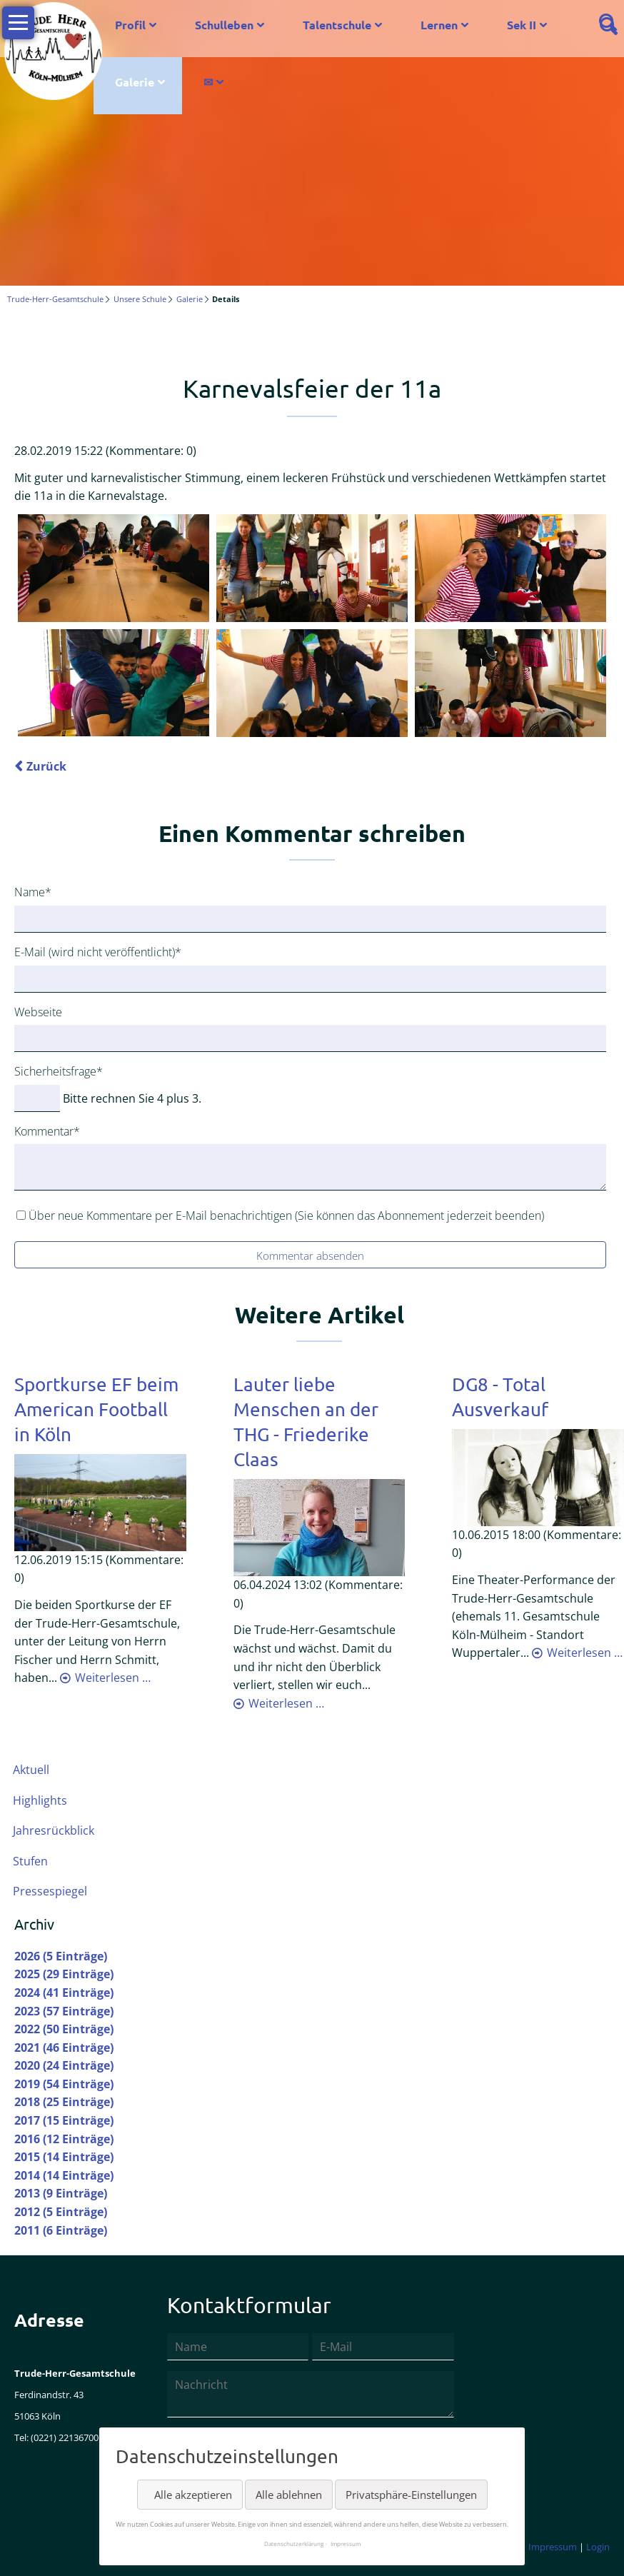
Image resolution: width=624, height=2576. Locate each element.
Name (39, 892)
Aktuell (31, 1770)
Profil (130, 24)
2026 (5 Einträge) (60, 1956)
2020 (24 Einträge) (64, 2066)
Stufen (30, 1861)
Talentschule (337, 24)
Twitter (54, 337)
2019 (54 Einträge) (64, 2085)
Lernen (439, 24)
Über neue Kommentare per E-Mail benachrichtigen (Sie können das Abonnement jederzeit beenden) (286, 1215)
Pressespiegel (50, 1892)
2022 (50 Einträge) (64, 2030)
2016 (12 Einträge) (64, 2139)
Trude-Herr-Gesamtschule (55, 299)
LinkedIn (82, 337)
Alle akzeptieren (193, 2494)
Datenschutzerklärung (293, 2543)
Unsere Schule (140, 299)
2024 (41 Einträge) (64, 1993)
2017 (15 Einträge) (64, 2121)
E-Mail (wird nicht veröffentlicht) (97, 951)
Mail (140, 337)
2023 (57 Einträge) (64, 2011)
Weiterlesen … (113, 1677)
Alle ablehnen (289, 2494)
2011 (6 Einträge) (60, 2230)
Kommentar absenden (310, 1255)
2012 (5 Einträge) (60, 2212)
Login (598, 2546)
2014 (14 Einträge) (64, 2176)
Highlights (40, 1800)
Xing (111, 337)
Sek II (521, 24)
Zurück (46, 767)
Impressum (552, 2546)
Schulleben (224, 24)
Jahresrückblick (53, 1831)
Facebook (25, 337)
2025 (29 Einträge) (64, 1975)
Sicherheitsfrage (58, 1071)
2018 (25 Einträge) (64, 2102)
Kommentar (47, 1131)
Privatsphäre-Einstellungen (411, 2494)
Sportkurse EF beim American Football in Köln (96, 1409)
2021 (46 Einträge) (64, 2047)
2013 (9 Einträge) (60, 2194)
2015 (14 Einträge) (64, 2157)
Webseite (38, 1012)
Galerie (134, 81)
